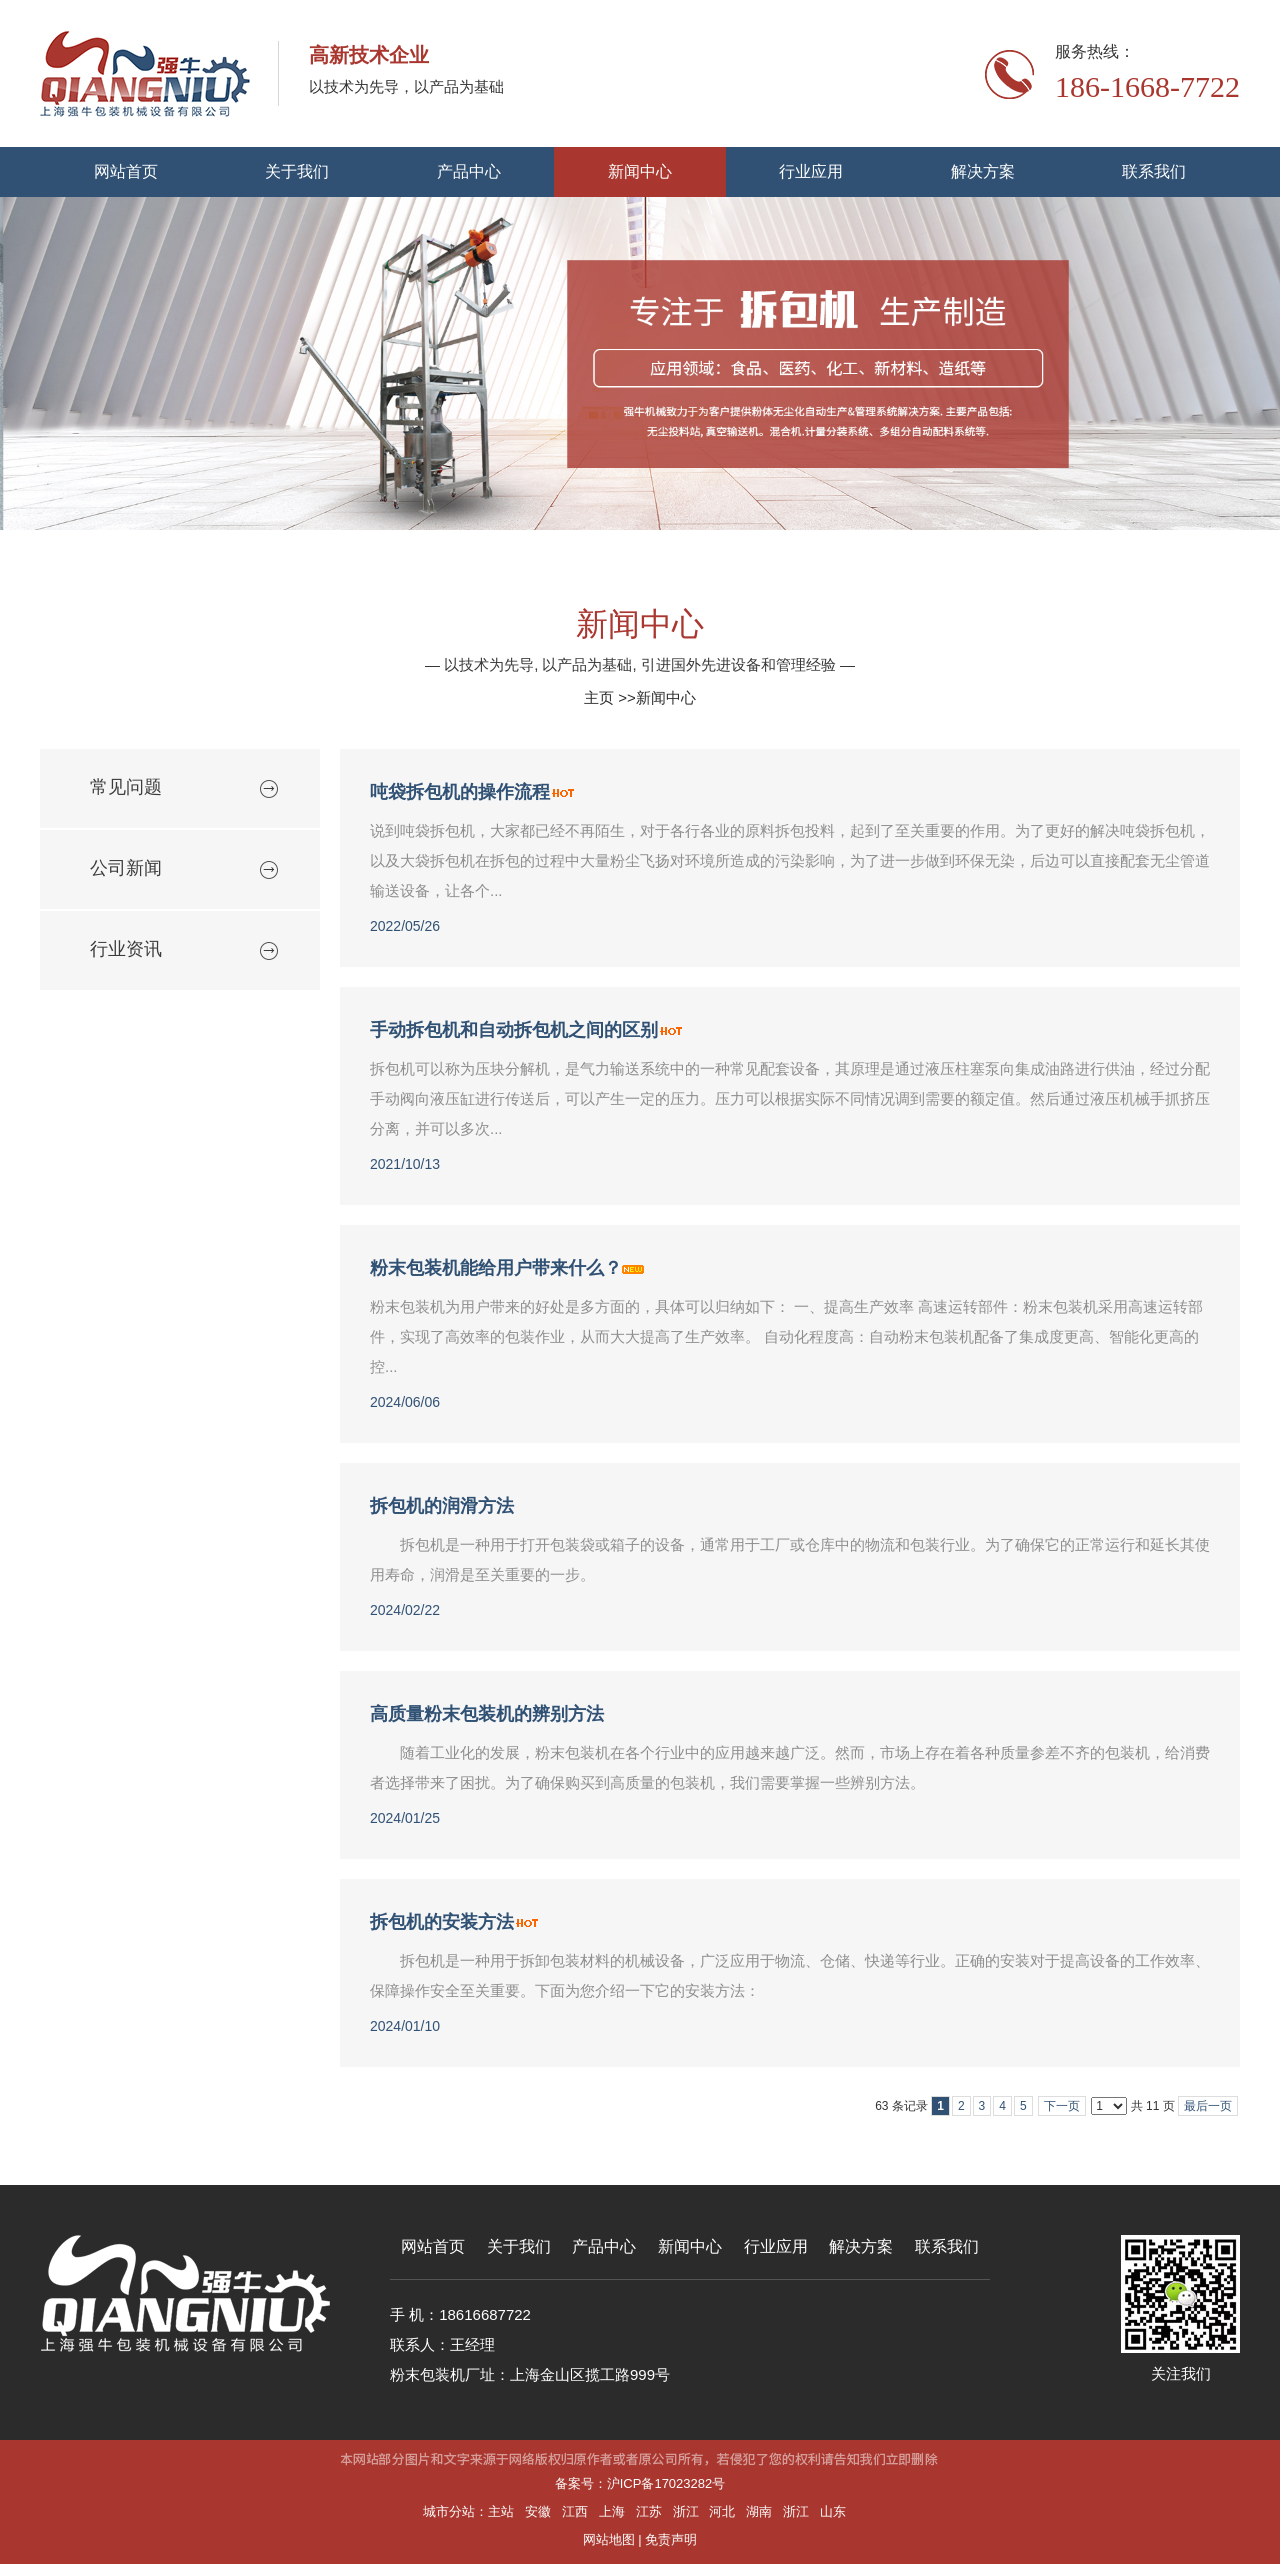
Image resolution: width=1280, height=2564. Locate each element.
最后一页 (1208, 2106)
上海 (612, 2511)
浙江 (686, 2511)
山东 (833, 2511)
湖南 (759, 2511)
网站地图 (609, 2539)
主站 (501, 2511)
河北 (722, 2511)
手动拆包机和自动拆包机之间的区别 (514, 1030)
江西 (575, 2511)
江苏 (649, 2511)
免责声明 (671, 2539)
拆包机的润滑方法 (442, 1506)
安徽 (538, 2511)
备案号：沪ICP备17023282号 (640, 2483)
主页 (599, 697)
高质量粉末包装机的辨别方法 (487, 1714)
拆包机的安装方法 (442, 1922)
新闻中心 (666, 697)
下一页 (1062, 2106)
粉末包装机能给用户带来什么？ (496, 1268)
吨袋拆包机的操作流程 (460, 792)
